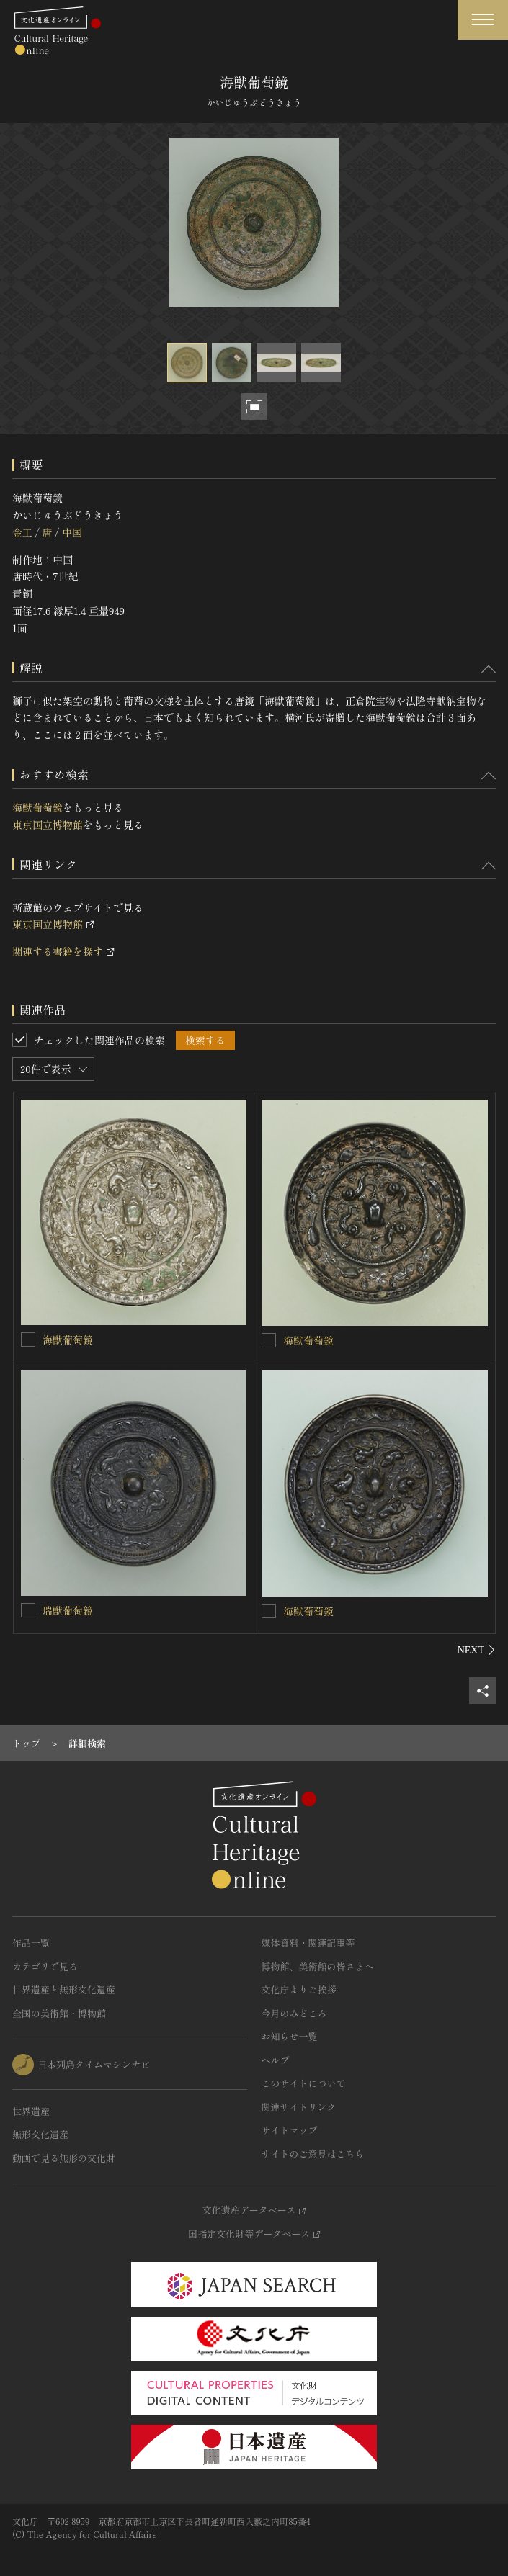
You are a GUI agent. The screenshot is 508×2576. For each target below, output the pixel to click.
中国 (72, 532)
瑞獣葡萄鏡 (68, 1610)
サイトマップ (290, 2130)
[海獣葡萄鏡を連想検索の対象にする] (28, 1339)
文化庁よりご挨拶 (299, 1989)
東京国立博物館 (47, 824)
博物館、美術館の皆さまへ (318, 1966)
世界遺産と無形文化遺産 (63, 1989)
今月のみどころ (294, 2013)
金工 (22, 532)
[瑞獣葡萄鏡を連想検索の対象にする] (28, 1610)
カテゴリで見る (45, 1966)
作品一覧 (31, 1942)
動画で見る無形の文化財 (63, 2158)
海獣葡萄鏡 (37, 807)
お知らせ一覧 (290, 2036)
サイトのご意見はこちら (313, 2153)
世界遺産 (31, 2111)
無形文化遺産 (40, 2134)
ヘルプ (276, 2060)
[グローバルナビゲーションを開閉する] (483, 20)
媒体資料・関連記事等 (308, 1942)
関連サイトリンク (299, 2107)
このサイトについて (304, 2083)
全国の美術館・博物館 (59, 2013)
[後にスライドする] (477, 1650)
